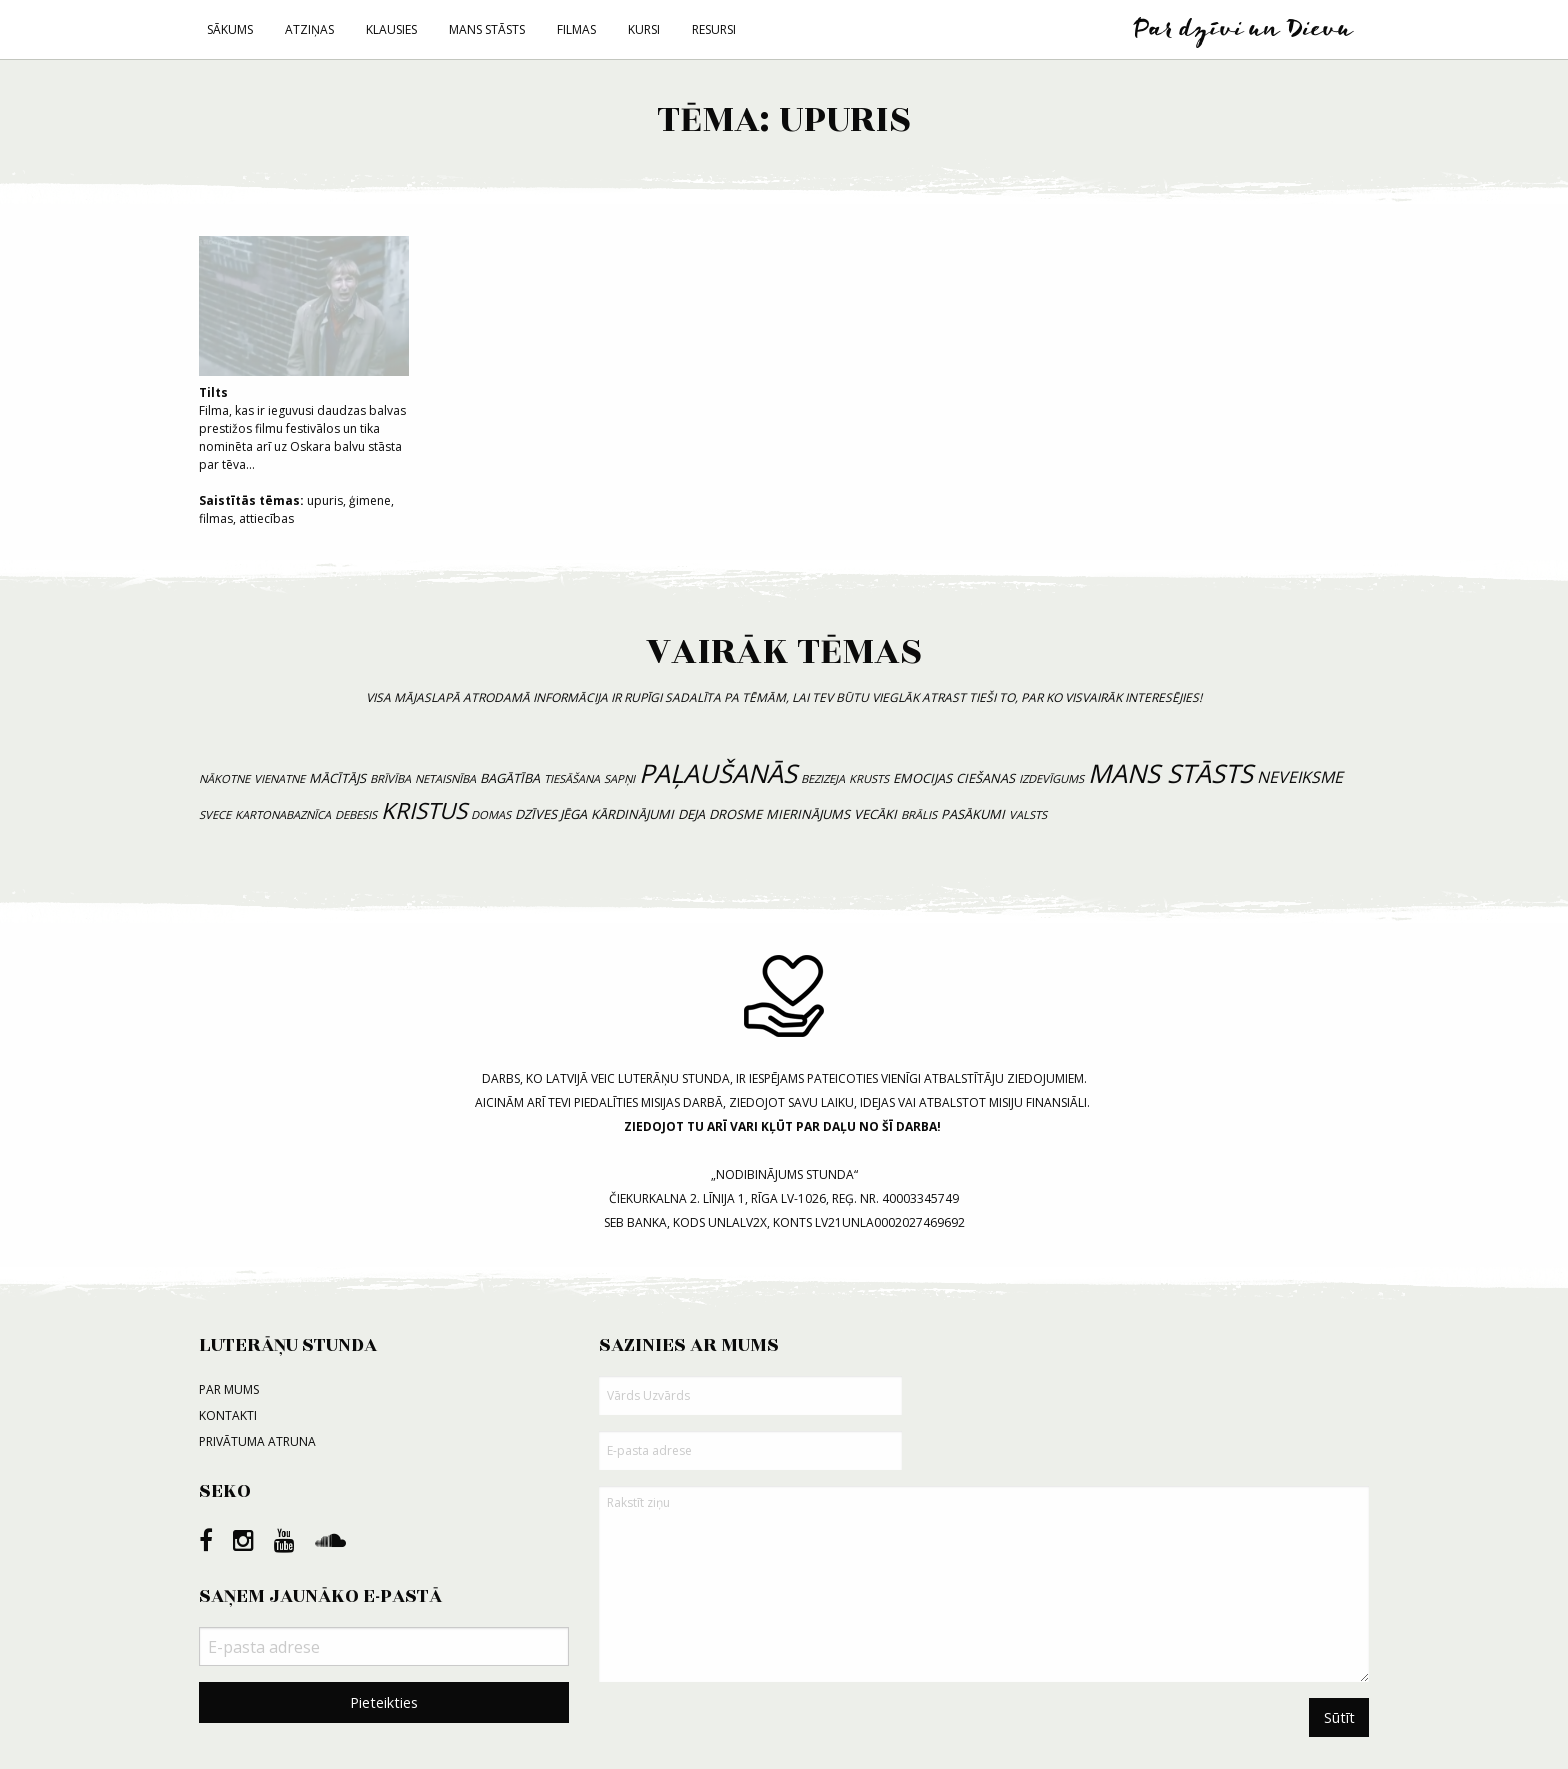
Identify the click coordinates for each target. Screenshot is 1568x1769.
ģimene (370, 500)
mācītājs (337, 778)
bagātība (510, 778)
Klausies (391, 29)
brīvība (390, 778)
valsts (1028, 814)
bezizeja (823, 778)
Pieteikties (384, 1702)
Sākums (230, 29)
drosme (735, 814)
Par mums (229, 1389)
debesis (356, 814)
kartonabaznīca (283, 814)
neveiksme (1300, 777)
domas (491, 814)
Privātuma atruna (257, 1441)
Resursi (714, 29)
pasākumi (973, 814)
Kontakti (228, 1415)
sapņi (619, 778)
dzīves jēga (551, 814)
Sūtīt (1339, 1717)
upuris (325, 500)
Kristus (424, 810)
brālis (919, 814)
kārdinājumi (632, 814)
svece (215, 814)
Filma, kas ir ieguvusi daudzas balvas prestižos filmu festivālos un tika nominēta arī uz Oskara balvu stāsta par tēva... (304, 354)
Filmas (576, 29)
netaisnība (445, 778)
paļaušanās (718, 773)
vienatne (279, 778)
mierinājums (808, 814)
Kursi (644, 29)
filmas (216, 518)
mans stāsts (1170, 773)
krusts (869, 778)
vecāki (875, 814)
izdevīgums (1051, 778)
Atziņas (309, 29)
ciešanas (985, 778)
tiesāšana (572, 778)
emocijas (922, 778)
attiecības (266, 518)
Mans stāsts (487, 29)
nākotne (224, 778)
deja (691, 814)
